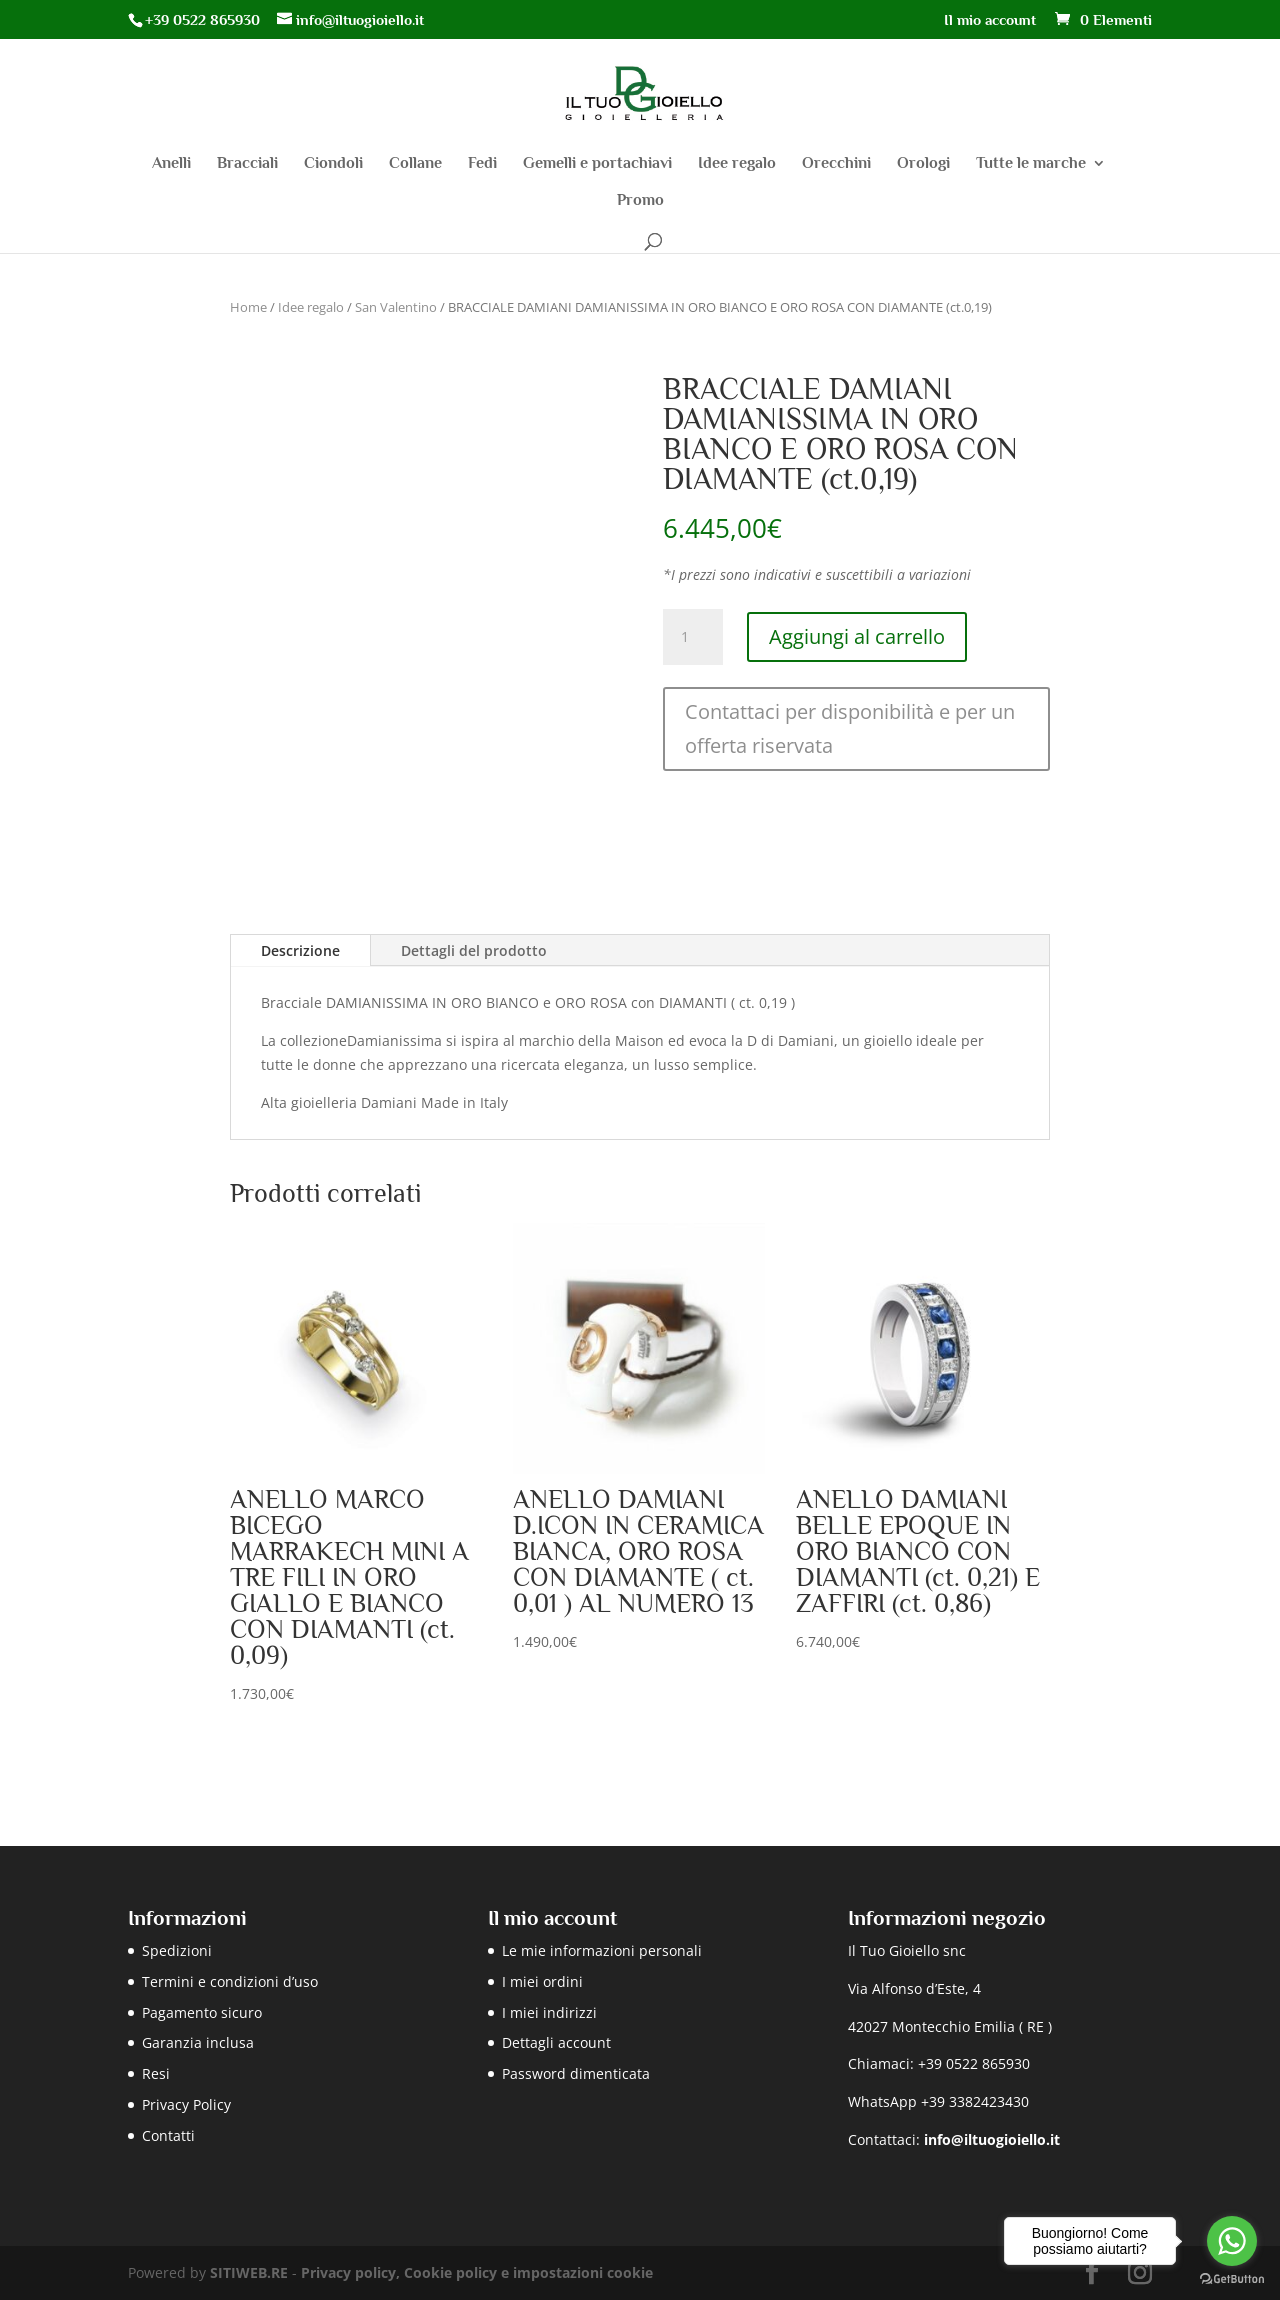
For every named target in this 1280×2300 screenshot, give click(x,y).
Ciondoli (333, 164)
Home (248, 307)
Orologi (923, 164)
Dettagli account (556, 2042)
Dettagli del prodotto (474, 950)
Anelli (171, 164)
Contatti (168, 2135)
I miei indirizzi (549, 2012)
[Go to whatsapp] (1232, 2241)
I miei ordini (542, 1981)
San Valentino (396, 307)
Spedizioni (177, 1950)
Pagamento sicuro (202, 2012)
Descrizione (300, 950)
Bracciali (247, 164)
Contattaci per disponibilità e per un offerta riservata (850, 728)
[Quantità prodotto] (693, 637)
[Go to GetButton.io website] (1232, 2279)
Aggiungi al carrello (857, 636)
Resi (156, 2073)
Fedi (482, 164)
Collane (415, 164)
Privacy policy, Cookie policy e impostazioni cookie (477, 2272)
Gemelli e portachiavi (597, 164)
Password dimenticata (576, 2073)
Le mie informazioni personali (602, 1950)
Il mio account (990, 20)
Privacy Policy (186, 2104)
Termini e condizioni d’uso (230, 1981)
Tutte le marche (1031, 164)
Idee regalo (737, 164)
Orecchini (836, 164)
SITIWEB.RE (249, 2272)
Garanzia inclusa (198, 2042)
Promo (640, 201)
